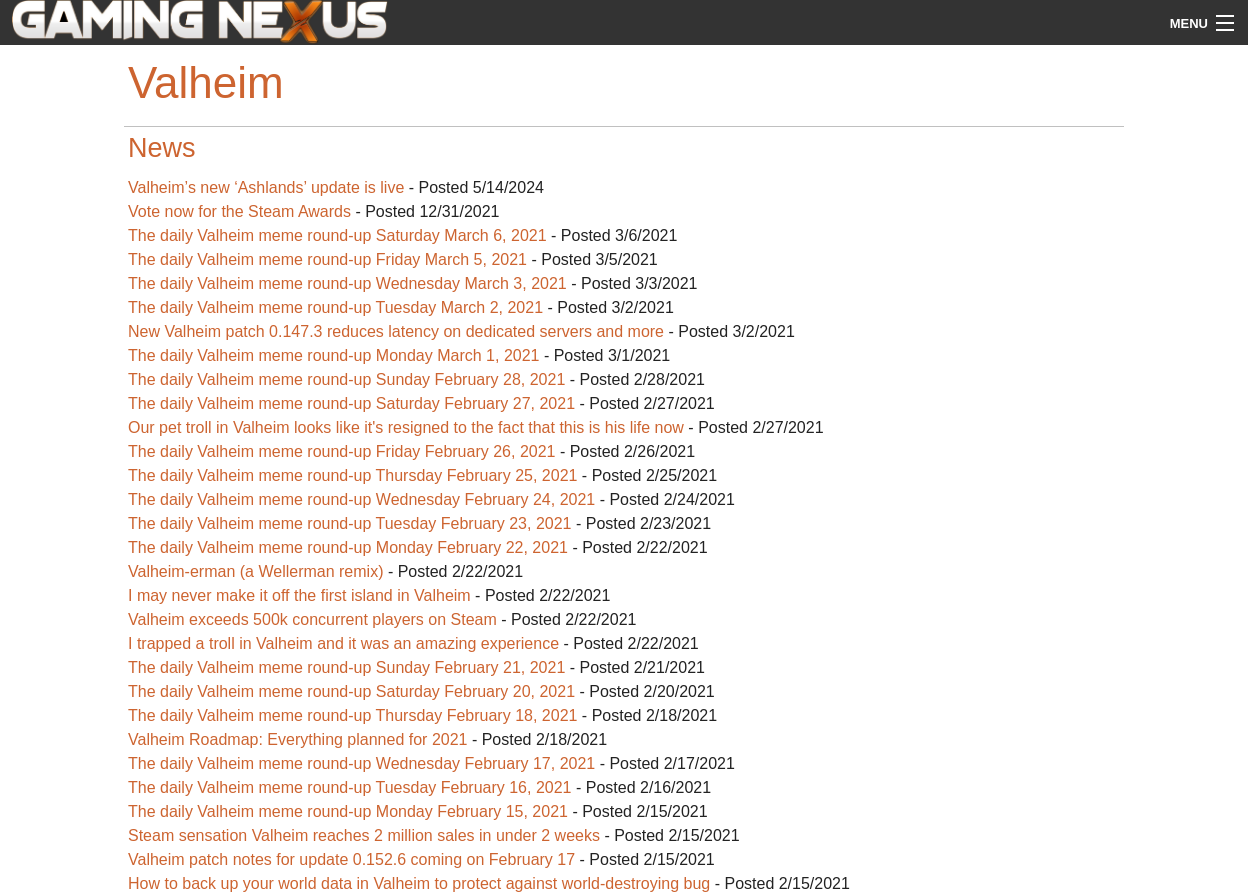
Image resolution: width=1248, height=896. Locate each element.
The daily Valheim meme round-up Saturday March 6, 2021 (337, 235)
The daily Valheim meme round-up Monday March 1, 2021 (333, 355)
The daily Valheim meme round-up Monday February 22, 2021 (348, 547)
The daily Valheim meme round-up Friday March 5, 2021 (327, 259)
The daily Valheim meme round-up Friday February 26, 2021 (341, 451)
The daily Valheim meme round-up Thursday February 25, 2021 (352, 475)
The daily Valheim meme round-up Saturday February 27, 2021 (351, 403)
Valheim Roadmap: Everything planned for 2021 (300, 739)
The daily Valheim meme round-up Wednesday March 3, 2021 (347, 283)
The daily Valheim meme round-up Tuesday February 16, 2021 (350, 787)
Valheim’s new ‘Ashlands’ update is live (266, 187)
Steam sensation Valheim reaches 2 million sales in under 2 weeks (366, 835)
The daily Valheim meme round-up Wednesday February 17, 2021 (361, 763)
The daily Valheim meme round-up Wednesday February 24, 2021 (361, 499)
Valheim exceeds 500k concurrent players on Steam (312, 619)
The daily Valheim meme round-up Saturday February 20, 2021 (351, 691)
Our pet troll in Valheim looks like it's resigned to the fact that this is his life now (406, 427)
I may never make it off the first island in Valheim (299, 595)
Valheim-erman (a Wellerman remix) (258, 571)
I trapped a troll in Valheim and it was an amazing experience (343, 643)
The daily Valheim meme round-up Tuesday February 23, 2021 (350, 523)
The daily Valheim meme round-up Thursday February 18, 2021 (352, 715)
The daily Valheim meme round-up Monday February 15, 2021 (350, 811)
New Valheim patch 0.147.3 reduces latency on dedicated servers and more (396, 331)
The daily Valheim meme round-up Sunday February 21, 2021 (346, 667)
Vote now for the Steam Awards (239, 211)
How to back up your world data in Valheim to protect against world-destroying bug (421, 883)
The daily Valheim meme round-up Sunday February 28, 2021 (346, 379)
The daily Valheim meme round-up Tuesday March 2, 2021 (335, 307)
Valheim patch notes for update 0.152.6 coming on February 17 (354, 859)
